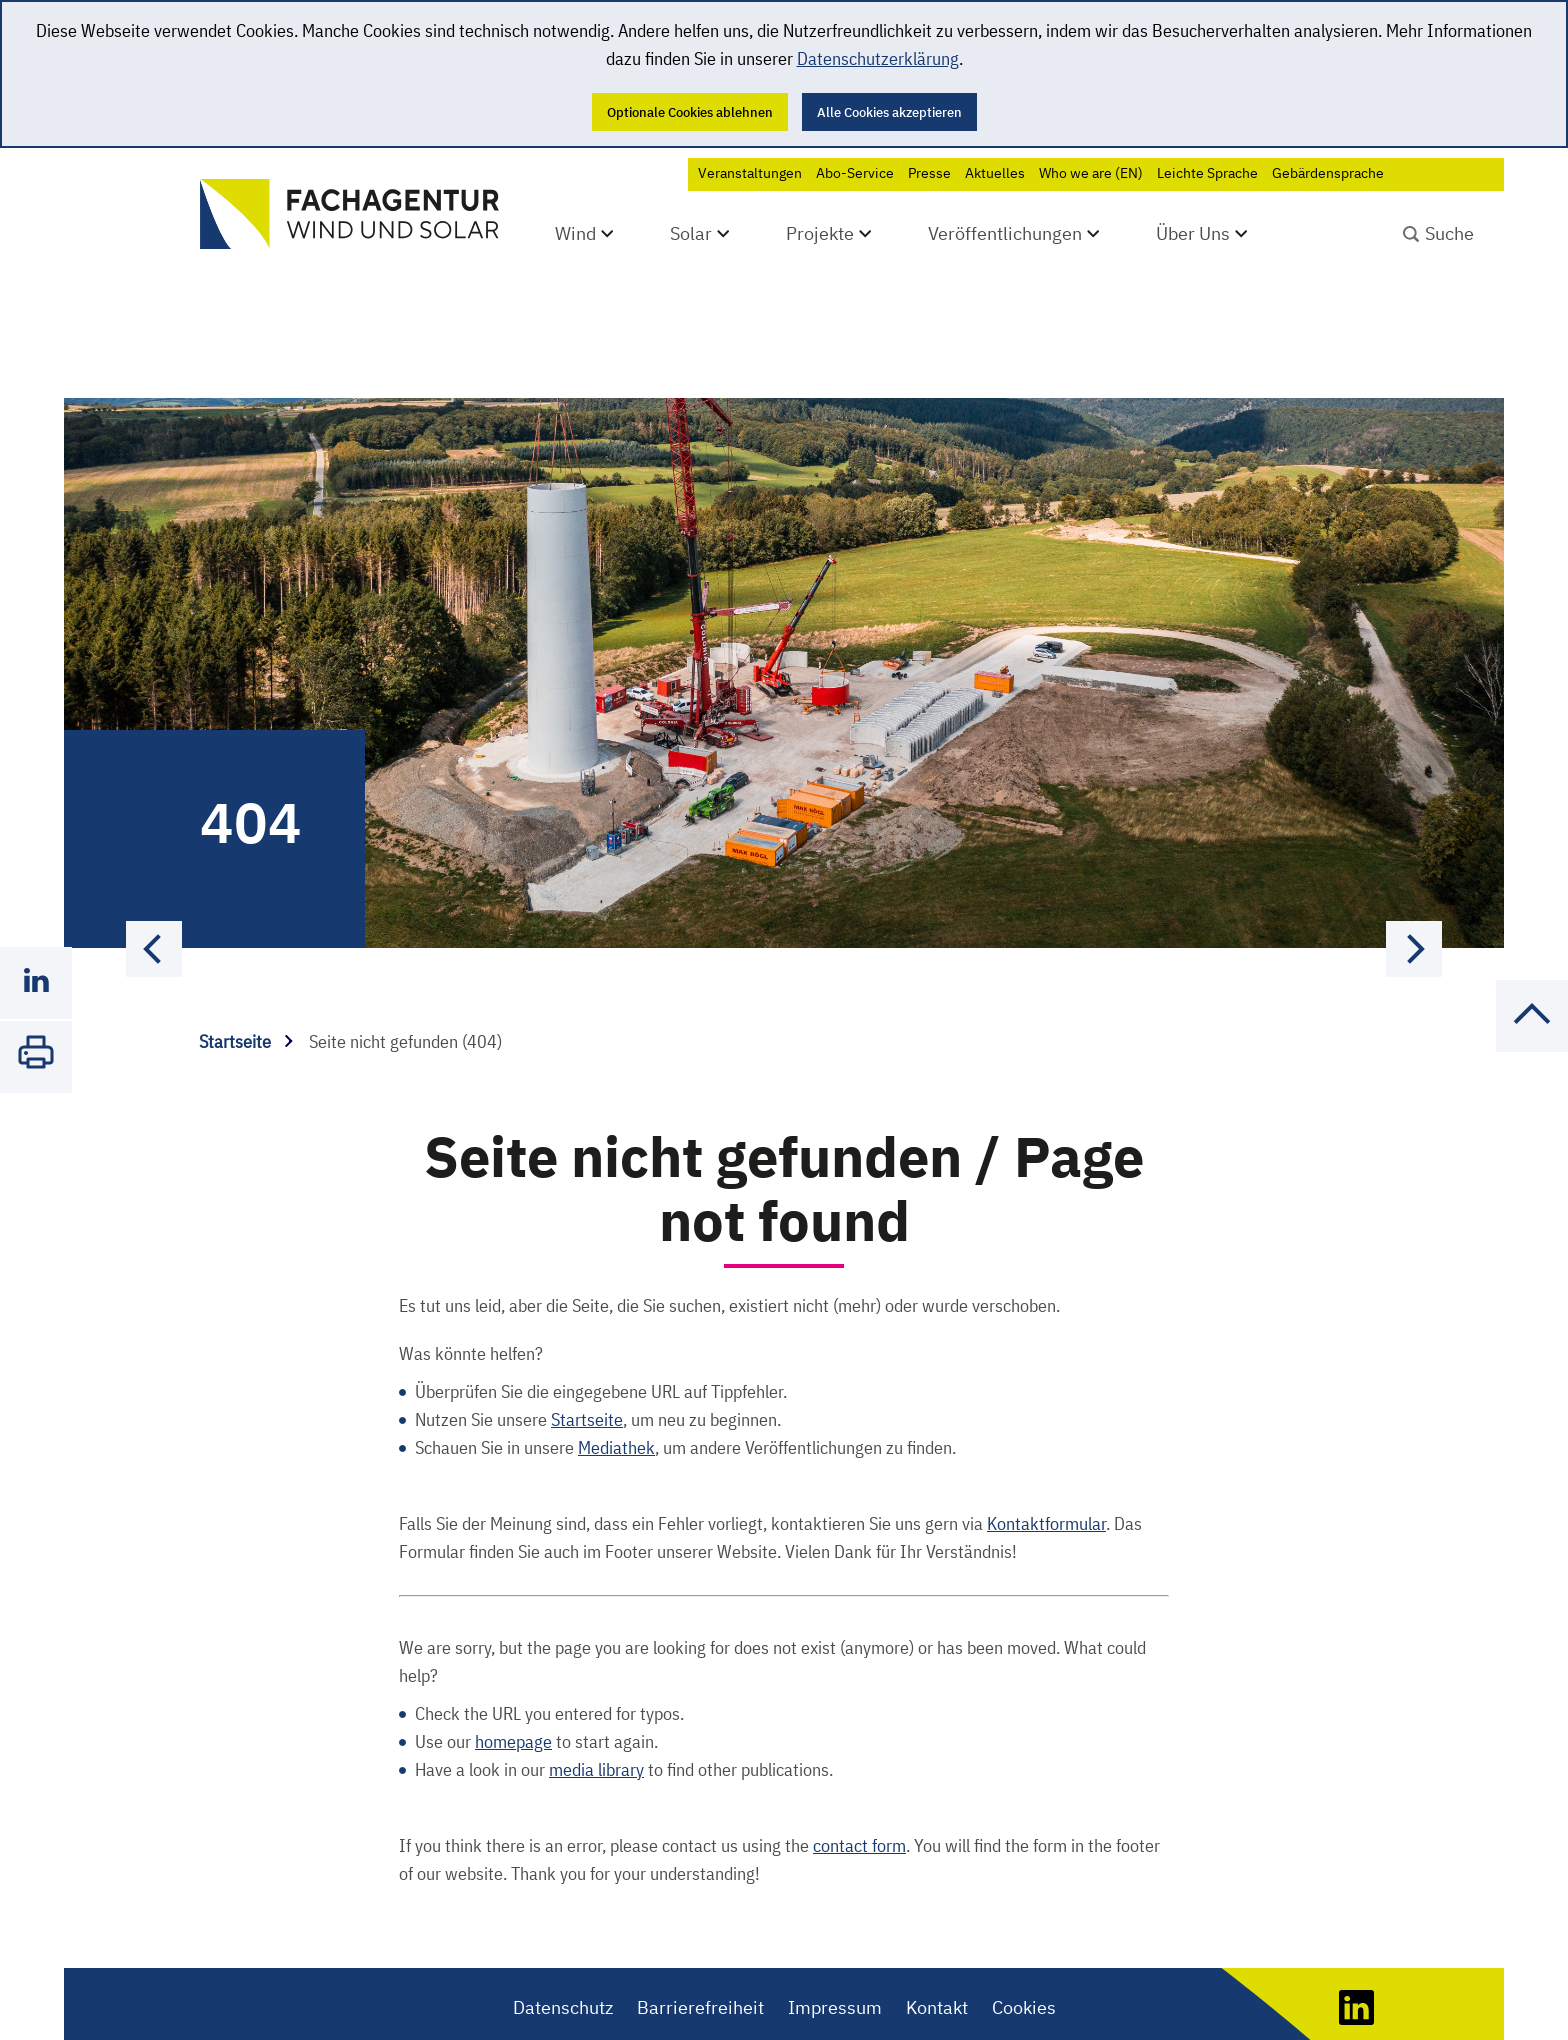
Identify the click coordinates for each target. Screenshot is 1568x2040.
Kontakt (937, 1951)
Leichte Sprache (1207, 173)
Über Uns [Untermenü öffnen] (1193, 233)
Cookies (1024, 1951)
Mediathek (616, 1391)
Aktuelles (995, 173)
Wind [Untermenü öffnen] (575, 233)
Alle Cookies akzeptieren (889, 112)
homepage (513, 1685)
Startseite (246, 985)
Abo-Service (855, 173)
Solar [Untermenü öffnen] (691, 233)
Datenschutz (563, 1951)
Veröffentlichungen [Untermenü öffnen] (1005, 233)
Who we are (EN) (1091, 173)
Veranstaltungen (750, 173)
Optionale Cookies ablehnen (690, 112)
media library (596, 1713)
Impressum (835, 1951)
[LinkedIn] (1356, 1962)
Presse (929, 173)
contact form (859, 1789)
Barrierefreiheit (700, 1951)
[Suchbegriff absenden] (1438, 231)
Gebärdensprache (1328, 173)
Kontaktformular (1046, 1467)
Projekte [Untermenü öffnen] (820, 233)
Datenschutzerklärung (878, 58)
